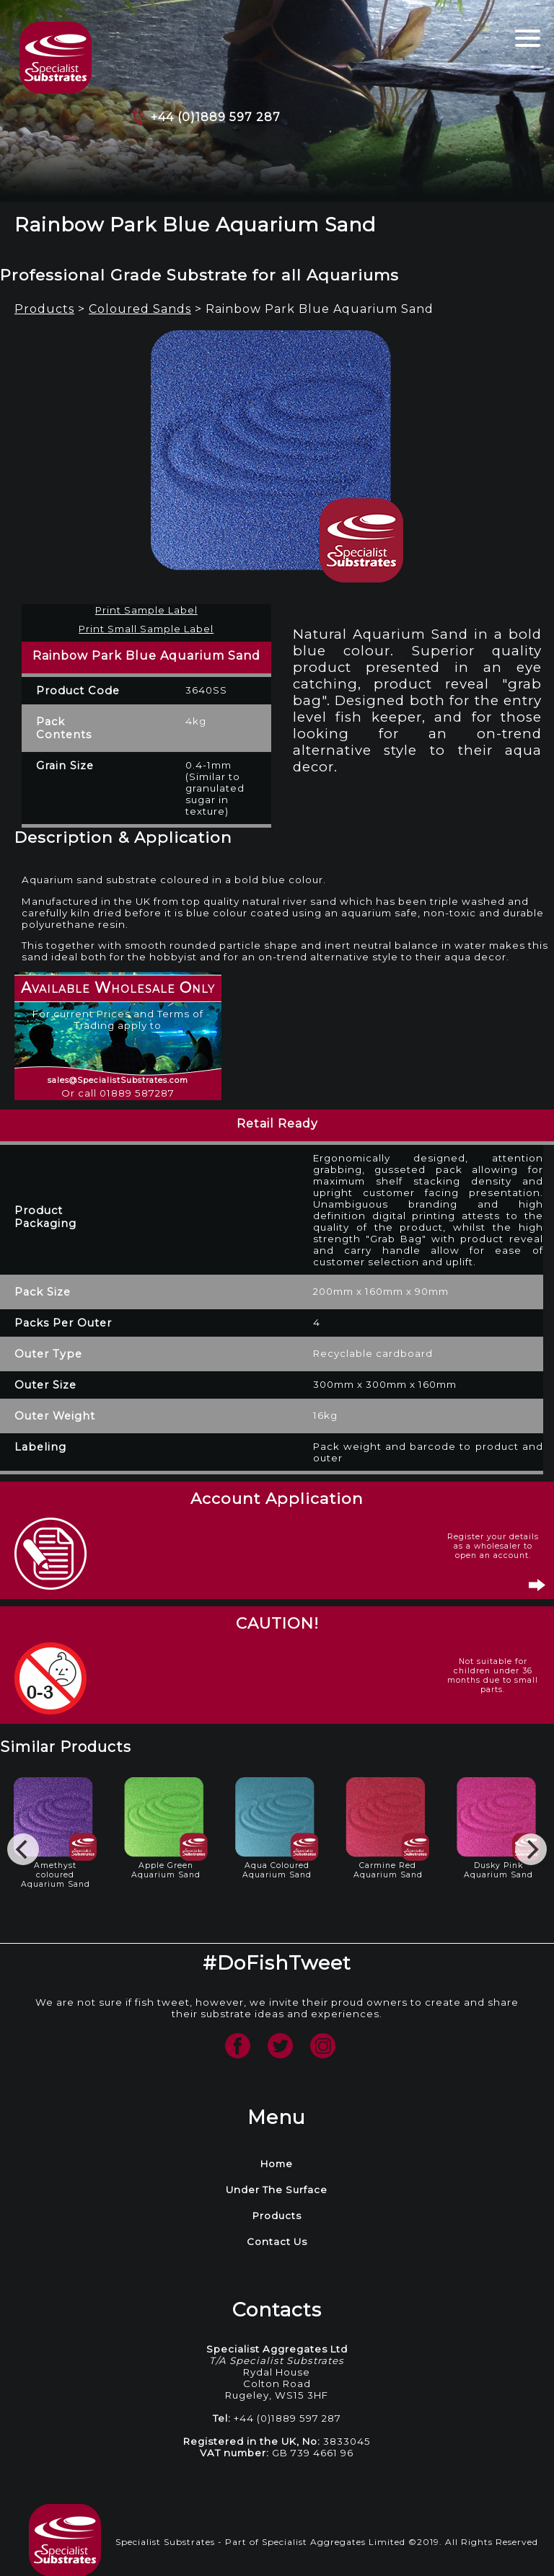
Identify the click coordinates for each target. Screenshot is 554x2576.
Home (276, 2163)
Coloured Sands (140, 309)
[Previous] (23, 1849)
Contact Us (277, 2241)
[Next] (531, 1849)
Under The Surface (276, 2189)
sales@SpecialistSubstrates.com (118, 1080)
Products (44, 309)
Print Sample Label (146, 610)
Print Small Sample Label (146, 628)
